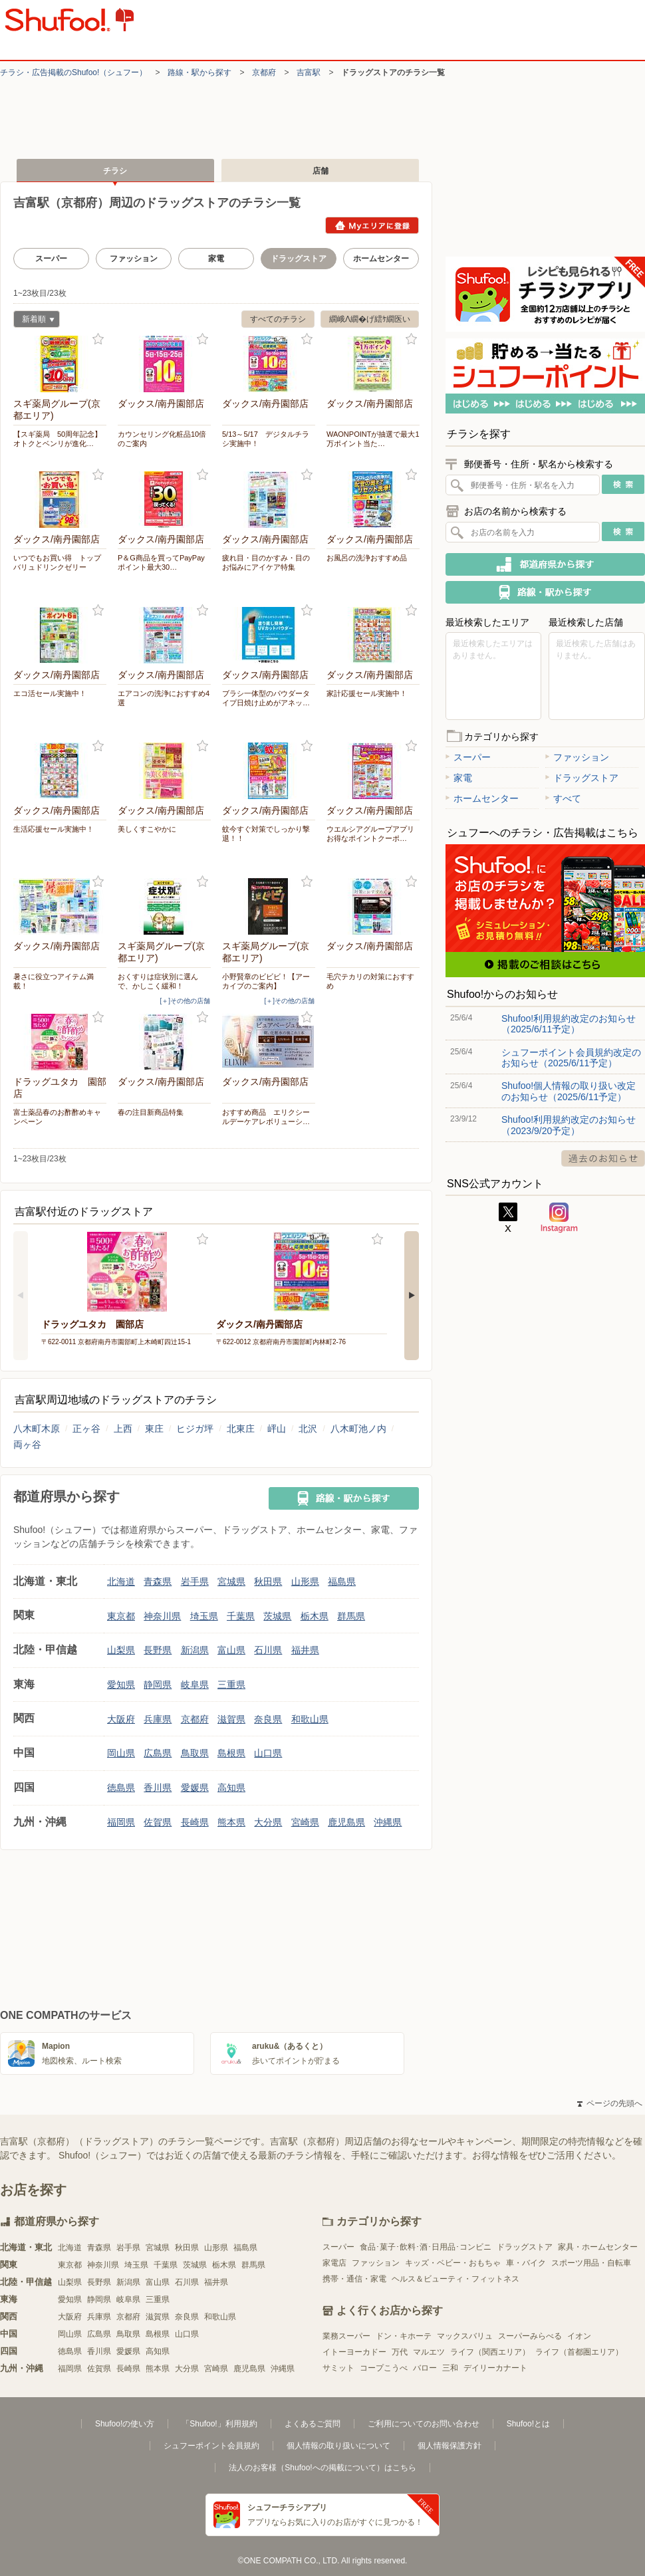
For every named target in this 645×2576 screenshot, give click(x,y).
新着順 (34, 320)
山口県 (268, 1753)
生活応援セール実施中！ (53, 829)
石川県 (268, 1650)
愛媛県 (195, 1787)
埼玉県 (204, 1616)
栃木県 (314, 1616)
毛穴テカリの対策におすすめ (370, 981)
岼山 (276, 1428)
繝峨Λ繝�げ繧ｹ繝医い (369, 319)
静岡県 (158, 1684)
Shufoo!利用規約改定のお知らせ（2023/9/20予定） (568, 1124)
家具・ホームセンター (598, 2247)
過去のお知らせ (603, 1158)
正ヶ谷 (86, 1428)
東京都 (121, 1616)
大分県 (268, 1822)
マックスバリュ (465, 2336)
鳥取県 (195, 1753)
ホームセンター (381, 258)
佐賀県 (158, 1822)
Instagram (559, 1218)
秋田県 (268, 1581)
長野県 (158, 1650)
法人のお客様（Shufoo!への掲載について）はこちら (322, 2467)
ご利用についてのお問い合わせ (423, 2423)
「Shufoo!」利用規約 (219, 2423)
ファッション (134, 258)
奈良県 (268, 1719)
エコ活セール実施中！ (49, 693)
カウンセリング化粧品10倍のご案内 (162, 438)
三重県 (231, 1684)
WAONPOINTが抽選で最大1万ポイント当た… (373, 438)
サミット (338, 2368)
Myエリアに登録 (372, 225)
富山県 (231, 1650)
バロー (425, 2368)
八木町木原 (36, 1428)
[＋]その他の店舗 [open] (185, 1000)
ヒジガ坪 (194, 1428)
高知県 (231, 1787)
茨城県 (277, 1616)
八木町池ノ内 (358, 1428)
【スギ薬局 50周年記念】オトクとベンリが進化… (57, 438)
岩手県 (195, 1581)
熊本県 (231, 1822)
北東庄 (241, 1428)
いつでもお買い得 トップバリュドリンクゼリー (57, 562)
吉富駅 (309, 72)
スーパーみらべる (530, 2336)
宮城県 (231, 1581)
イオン (579, 2336)
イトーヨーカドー (354, 2352)
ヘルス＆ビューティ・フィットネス (455, 2278)
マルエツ (429, 2352)
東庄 (154, 1428)
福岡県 (121, 1822)
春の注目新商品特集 (151, 1112)
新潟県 (195, 1650)
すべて (563, 798)
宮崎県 (305, 1822)
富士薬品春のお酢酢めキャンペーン (57, 1116)
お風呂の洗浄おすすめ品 (366, 558)
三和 (450, 2368)
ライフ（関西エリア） (490, 2352)
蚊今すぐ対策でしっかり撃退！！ (266, 833)
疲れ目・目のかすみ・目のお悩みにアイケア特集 (266, 562)
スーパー (51, 258)
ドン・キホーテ (404, 2336)
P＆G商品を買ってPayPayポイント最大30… (161, 562)
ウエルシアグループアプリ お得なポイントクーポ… (373, 833)
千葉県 (241, 1616)
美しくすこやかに (147, 829)
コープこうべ (384, 2368)
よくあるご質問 (312, 2423)
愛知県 (121, 1684)
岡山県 (121, 1753)
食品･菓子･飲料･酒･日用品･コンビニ (425, 2247)
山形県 (305, 1581)
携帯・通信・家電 (354, 2278)
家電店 (334, 2263)
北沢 (308, 1428)
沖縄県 (388, 1822)
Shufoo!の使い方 (124, 2423)
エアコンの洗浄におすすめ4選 (163, 698)
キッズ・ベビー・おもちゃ (453, 2263)
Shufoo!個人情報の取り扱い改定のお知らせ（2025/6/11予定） (568, 1091)
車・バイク (526, 2263)
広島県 (158, 1753)
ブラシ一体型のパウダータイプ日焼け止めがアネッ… (266, 698)
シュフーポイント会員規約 (211, 2445)
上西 (123, 1428)
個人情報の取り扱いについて (338, 2445)
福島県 (342, 1581)
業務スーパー (346, 2336)
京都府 (264, 72)
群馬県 (351, 1616)
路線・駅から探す (199, 72)
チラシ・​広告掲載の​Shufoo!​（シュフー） (73, 72)
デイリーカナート (495, 2368)
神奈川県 (162, 1616)
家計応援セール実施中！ (366, 693)
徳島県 (121, 1787)
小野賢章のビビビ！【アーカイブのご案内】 (266, 981)
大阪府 (121, 1719)
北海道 (121, 1581)
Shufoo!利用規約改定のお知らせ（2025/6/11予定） (568, 1023)
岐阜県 (195, 1684)
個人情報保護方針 (449, 2445)
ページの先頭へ (609, 2103)
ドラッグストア (581, 777)
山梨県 (121, 1650)
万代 (400, 2352)
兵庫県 (158, 1719)
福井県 (305, 1650)
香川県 (158, 1787)
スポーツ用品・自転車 (591, 2263)
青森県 (158, 1581)
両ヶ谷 (27, 1444)
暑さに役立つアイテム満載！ (53, 981)
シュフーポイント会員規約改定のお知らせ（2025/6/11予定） (571, 1057)
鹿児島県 (346, 1822)
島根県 (231, 1753)
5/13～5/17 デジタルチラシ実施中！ (265, 438)
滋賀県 (231, 1719)
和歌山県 (309, 1719)
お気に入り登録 (98, 339)
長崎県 (195, 1822)
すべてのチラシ (278, 319)
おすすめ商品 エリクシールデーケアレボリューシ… (266, 1116)
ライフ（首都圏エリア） (579, 2352)
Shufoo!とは (528, 2423)
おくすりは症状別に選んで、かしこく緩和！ (158, 981)
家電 (216, 258)
